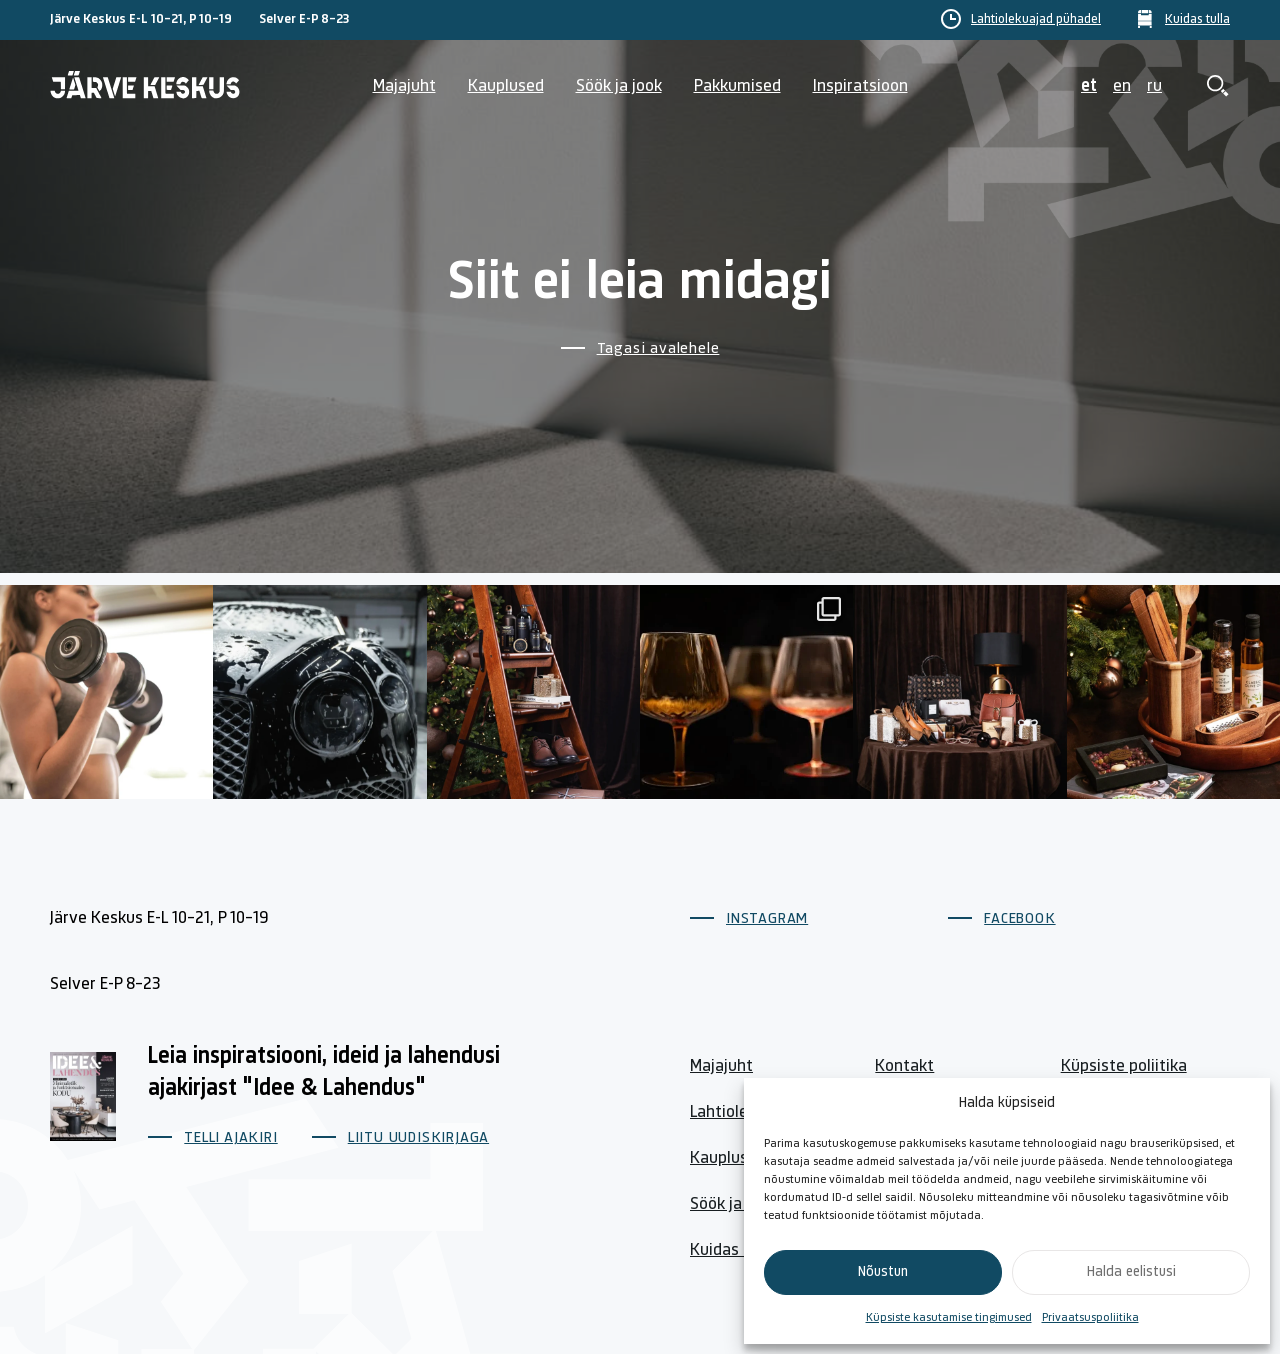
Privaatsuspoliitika (1090, 1318)
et (1089, 86)
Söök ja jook (619, 86)
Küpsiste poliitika (1124, 1066)
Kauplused (506, 86)
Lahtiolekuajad (743, 1112)
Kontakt (904, 1066)
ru (1154, 86)
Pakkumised (737, 86)
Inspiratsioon (860, 86)
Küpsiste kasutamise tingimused (949, 1318)
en (1122, 86)
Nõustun (883, 1272)
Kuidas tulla (1197, 20)
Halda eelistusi (1131, 1272)
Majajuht (404, 86)
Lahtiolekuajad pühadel (1036, 20)
